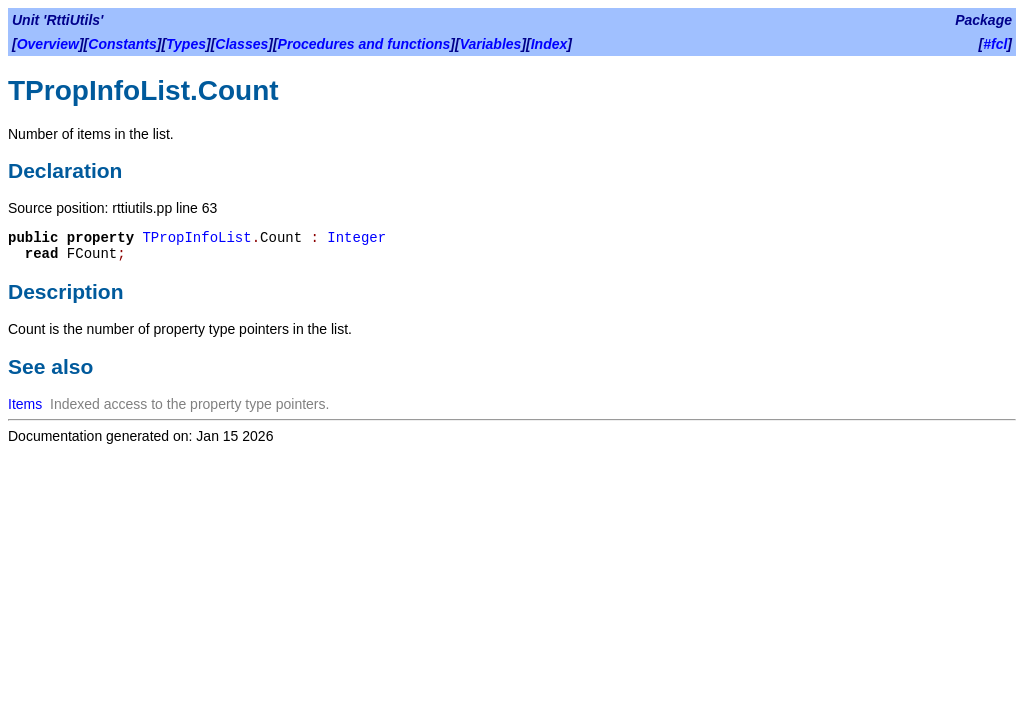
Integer (356, 238)
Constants (122, 44)
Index (549, 44)
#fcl (995, 44)
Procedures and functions (364, 44)
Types (186, 44)
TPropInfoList (196, 238)
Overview (48, 44)
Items (25, 404)
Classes (241, 44)
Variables (491, 44)
